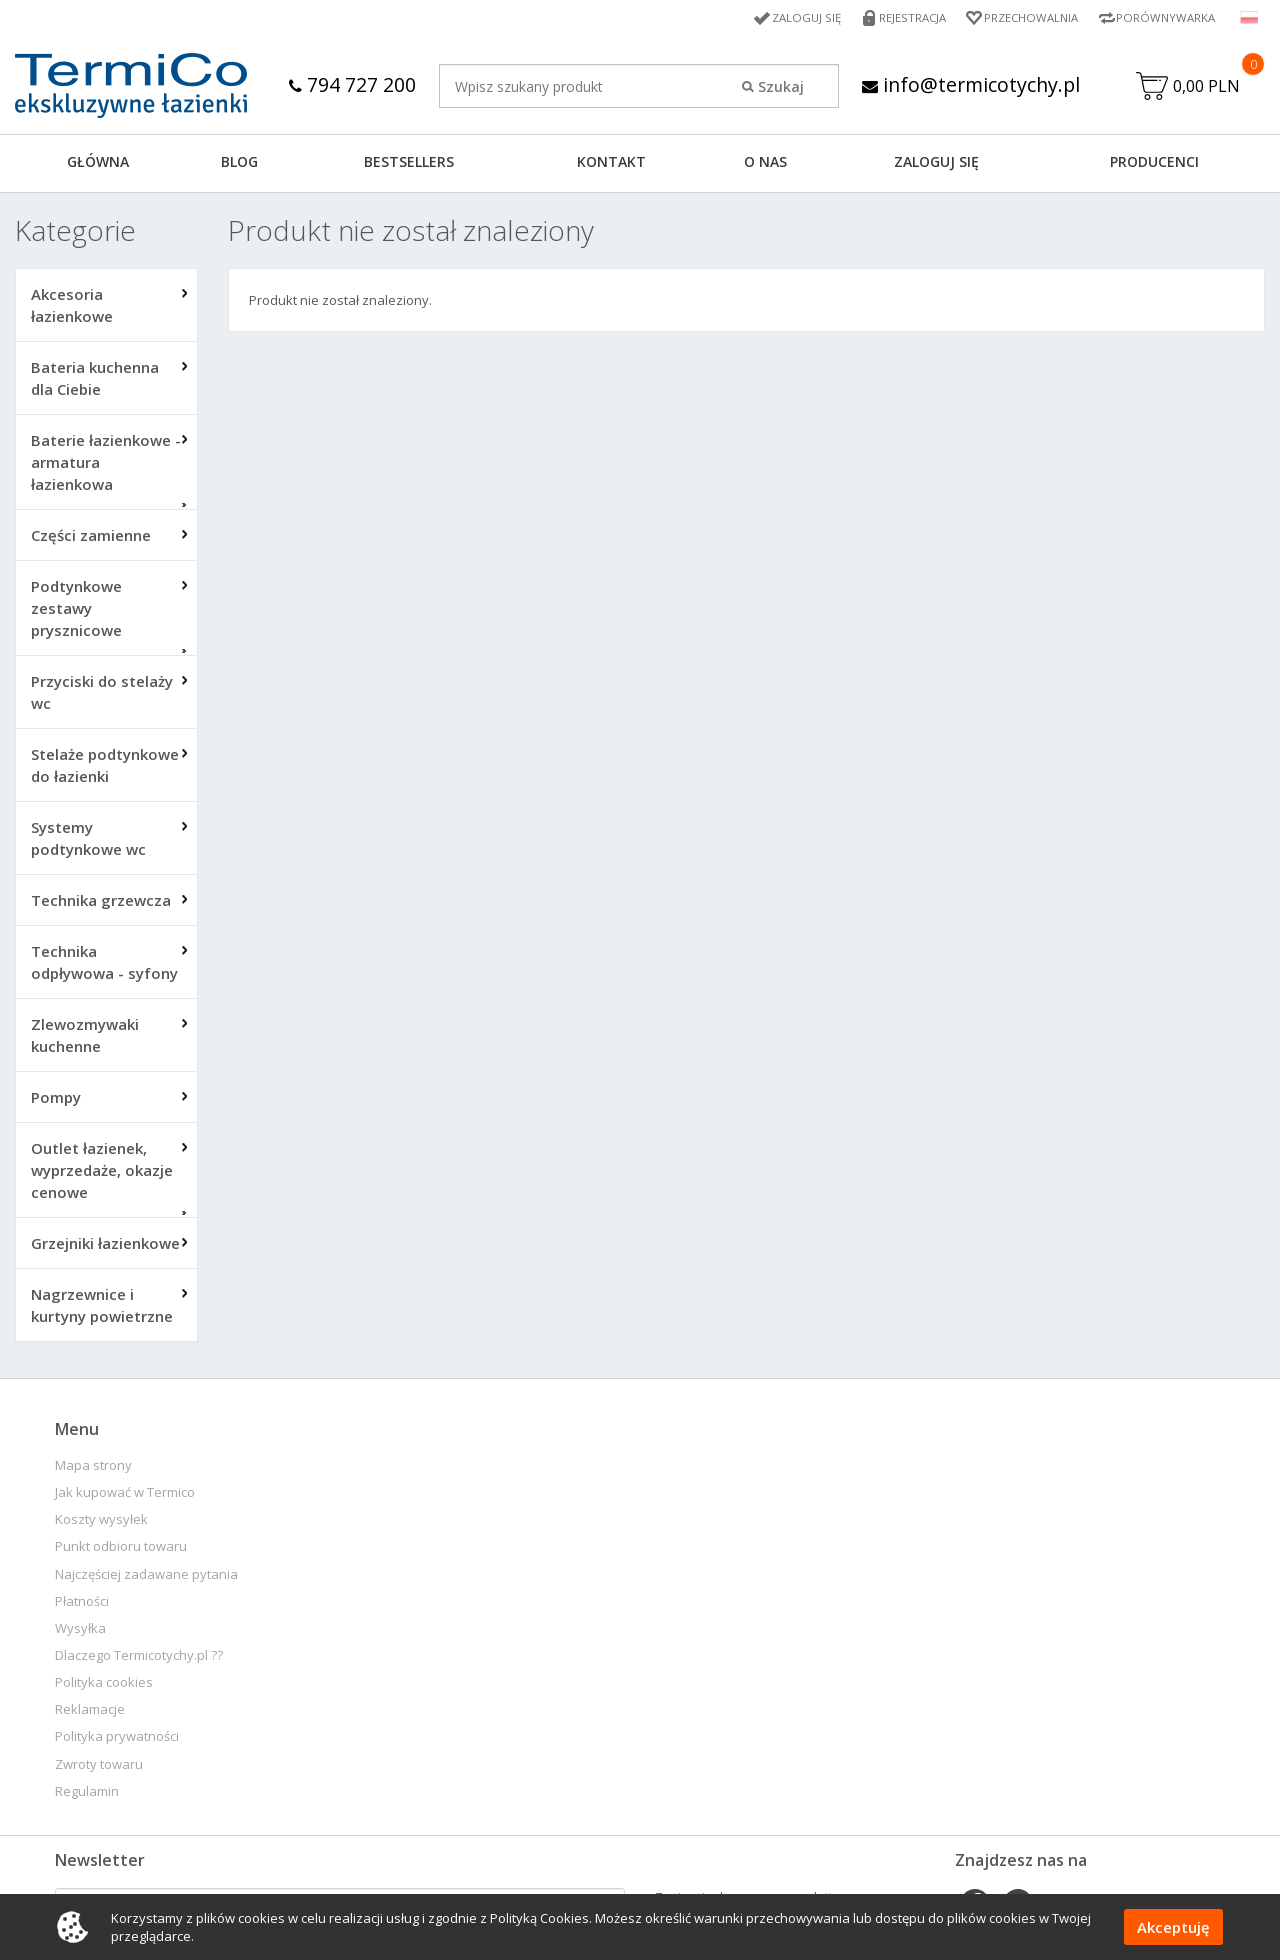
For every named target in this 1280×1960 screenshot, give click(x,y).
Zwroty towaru (99, 1766)
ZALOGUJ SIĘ (936, 163)
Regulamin (87, 1793)
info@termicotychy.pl (970, 84)
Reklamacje (90, 1711)
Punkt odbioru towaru (121, 1548)
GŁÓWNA (98, 163)
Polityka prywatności (117, 1738)
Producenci (1154, 163)
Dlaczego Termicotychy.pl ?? (139, 1657)
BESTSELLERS (409, 163)
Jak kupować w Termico (125, 1494)
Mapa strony (93, 1467)
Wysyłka (80, 1630)
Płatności (82, 1603)
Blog (239, 163)
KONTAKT (611, 163)
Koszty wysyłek (101, 1521)
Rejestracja (902, 17)
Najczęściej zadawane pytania (146, 1576)
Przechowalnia (1025, 17)
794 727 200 (349, 84)
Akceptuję (1173, 1927)
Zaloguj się (794, 17)
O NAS (765, 163)
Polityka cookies (104, 1684)
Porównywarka (1164, 17)
